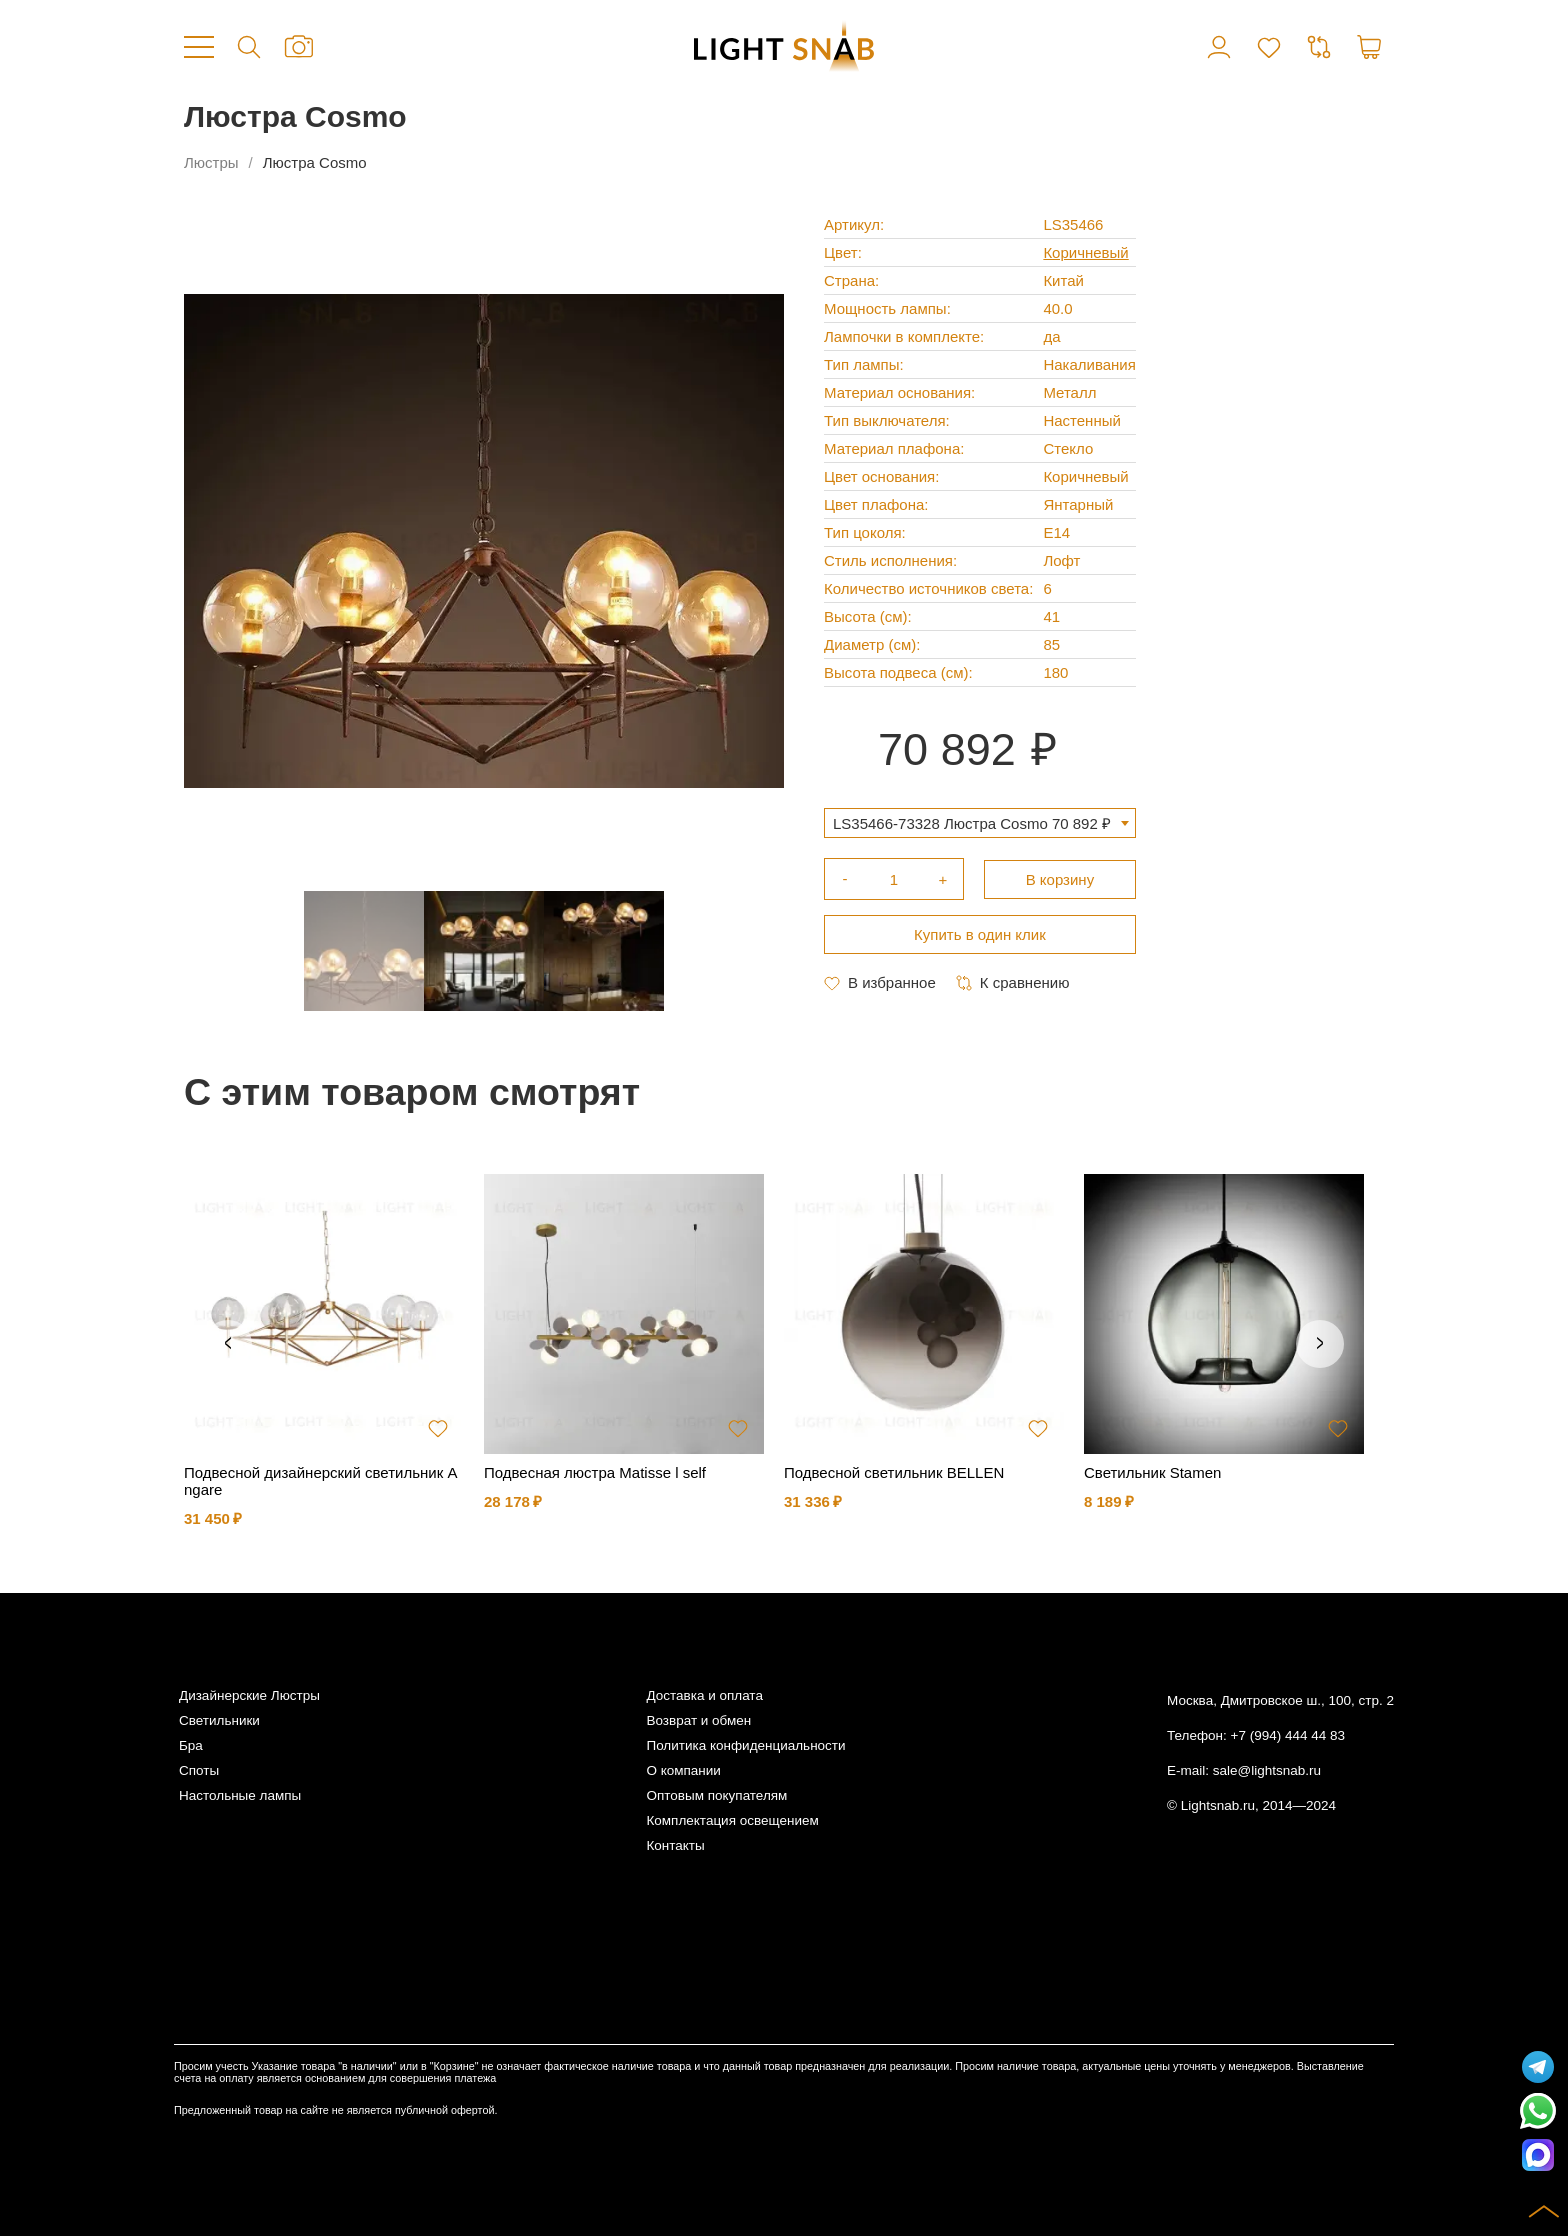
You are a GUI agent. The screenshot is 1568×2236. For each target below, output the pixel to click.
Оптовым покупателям (716, 1795)
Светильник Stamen (1152, 1472)
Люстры (211, 162)
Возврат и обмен (698, 1720)
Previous (228, 1344)
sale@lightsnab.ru (1267, 1770)
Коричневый (1085, 252)
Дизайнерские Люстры (249, 1695)
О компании (683, 1770)
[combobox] (980, 823)
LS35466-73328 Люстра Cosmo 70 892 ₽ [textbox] (972, 823)
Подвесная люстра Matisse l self (595, 1472)
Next (1320, 1344)
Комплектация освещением (732, 1820)
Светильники (219, 1720)
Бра (191, 1745)
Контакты (675, 1845)
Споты (199, 1770)
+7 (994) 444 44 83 (1288, 1735)
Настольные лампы (240, 1795)
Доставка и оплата (704, 1695)
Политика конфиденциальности (745, 1745)
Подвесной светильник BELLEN (894, 1472)
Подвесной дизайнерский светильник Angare (320, 1481)
